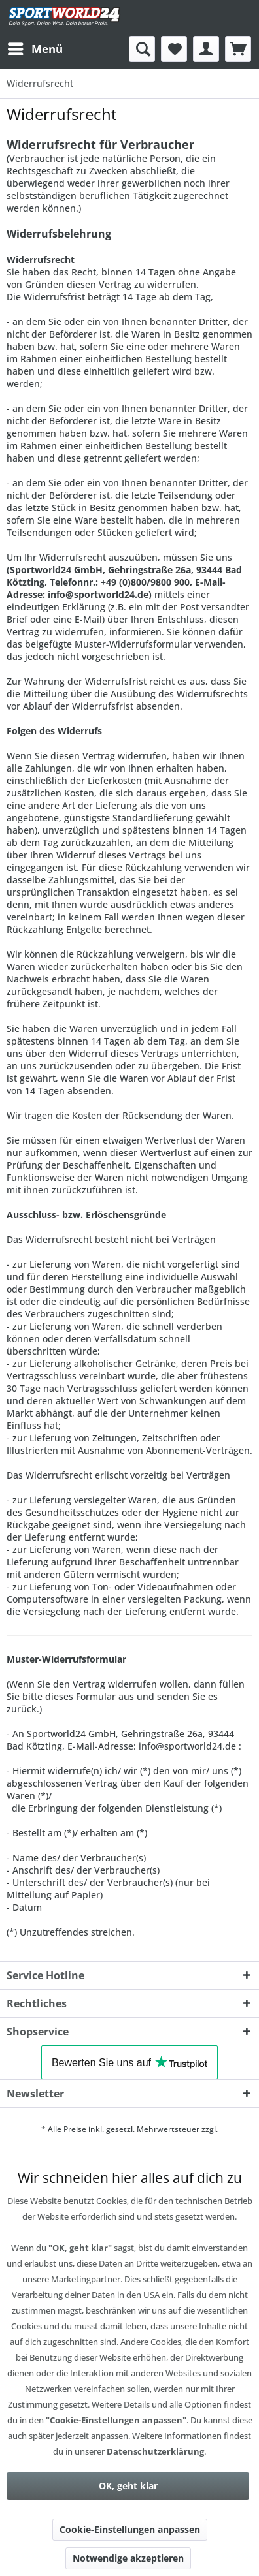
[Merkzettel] (174, 49)
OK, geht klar (128, 2485)
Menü (35, 47)
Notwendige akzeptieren (128, 2558)
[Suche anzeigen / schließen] (142, 49)
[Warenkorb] (238, 49)
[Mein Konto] (206, 49)
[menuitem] (34, 49)
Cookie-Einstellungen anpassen (130, 2529)
